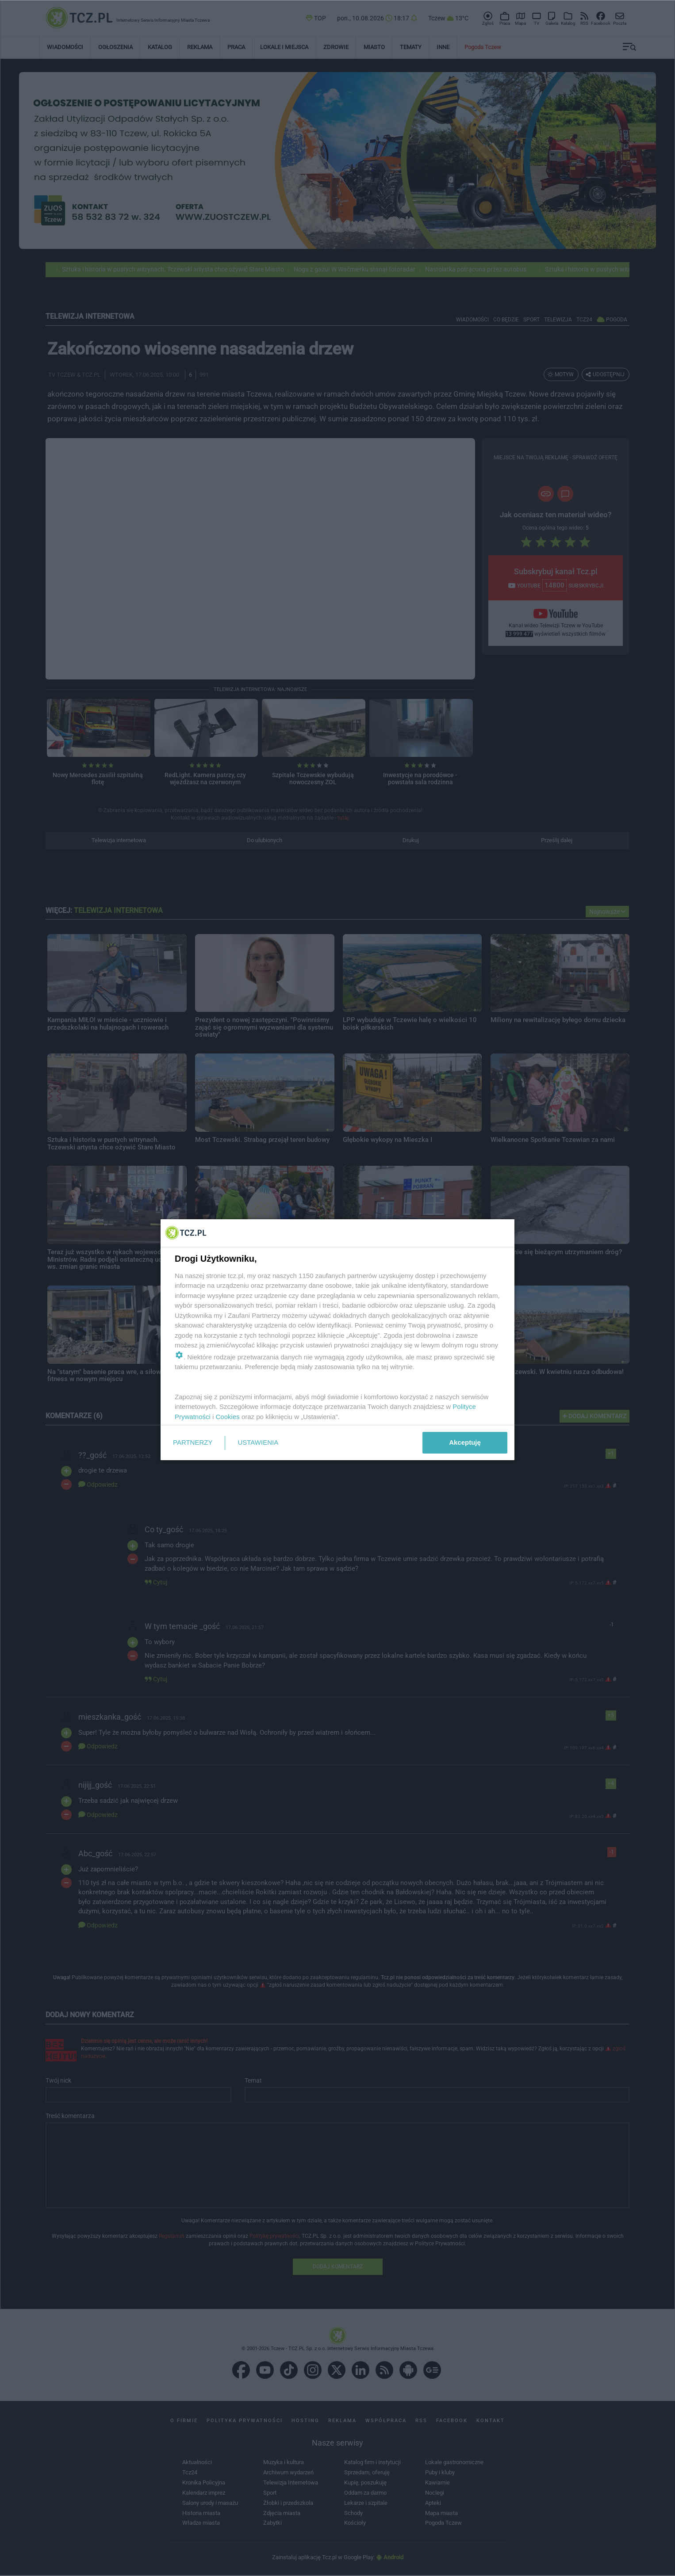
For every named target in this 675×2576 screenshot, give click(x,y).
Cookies (228, 1416)
